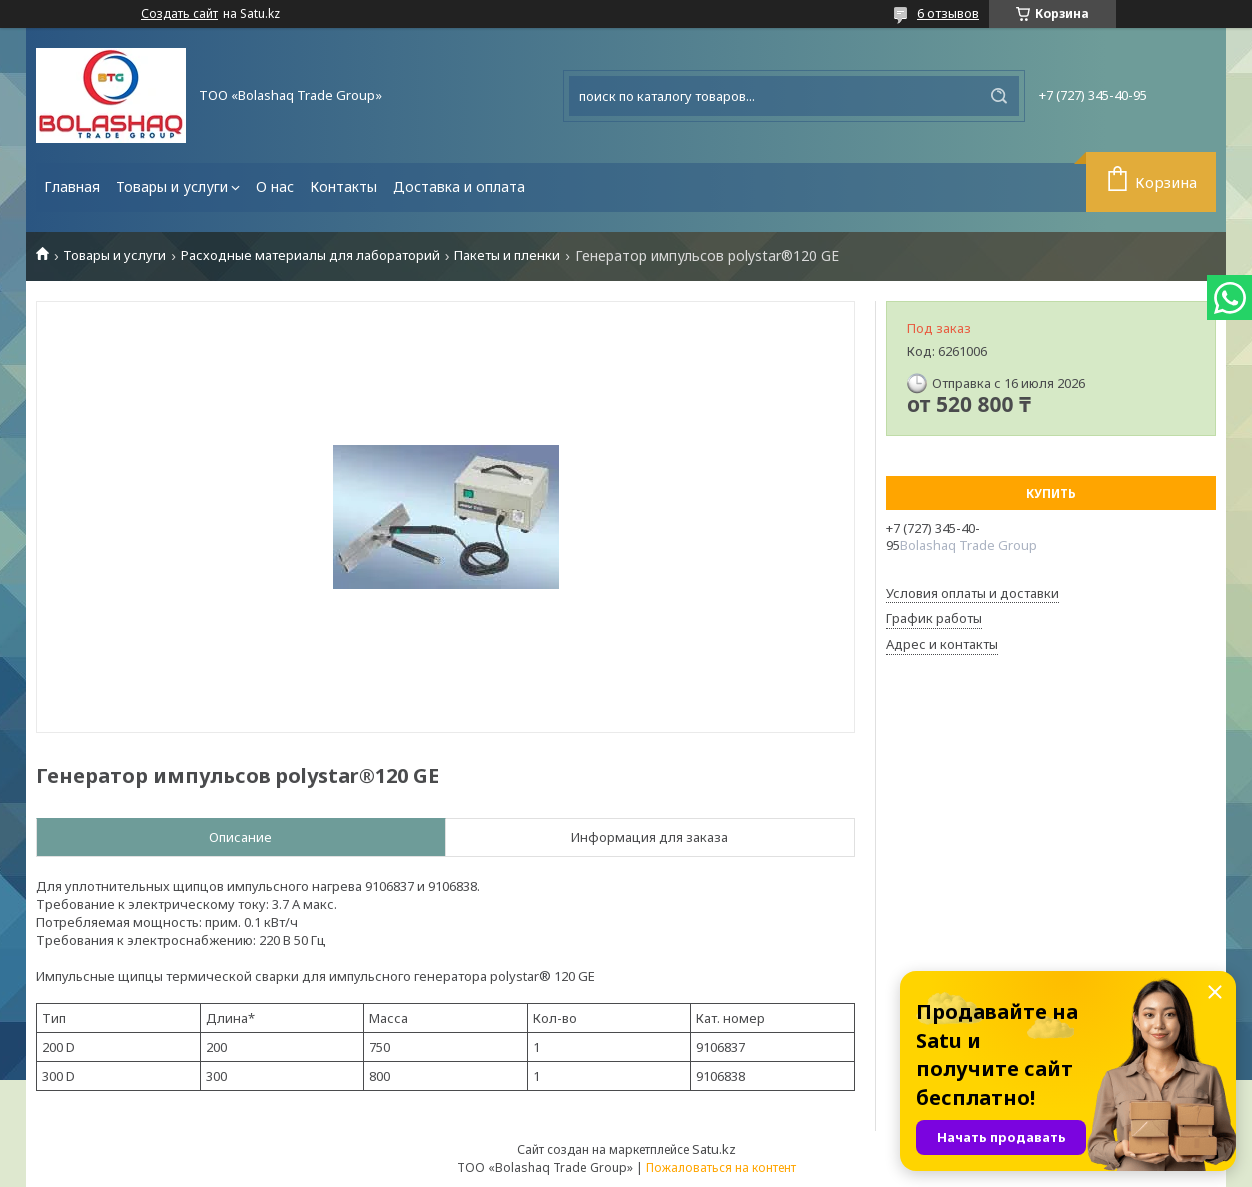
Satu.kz (714, 1149)
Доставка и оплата (459, 186)
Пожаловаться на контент (721, 1167)
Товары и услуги (172, 186)
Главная (72, 186)
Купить (1051, 493)
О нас (275, 186)
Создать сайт (179, 14)
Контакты (343, 186)
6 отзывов (948, 13)
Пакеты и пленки (507, 255)
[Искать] (999, 96)
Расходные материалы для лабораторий (310, 255)
